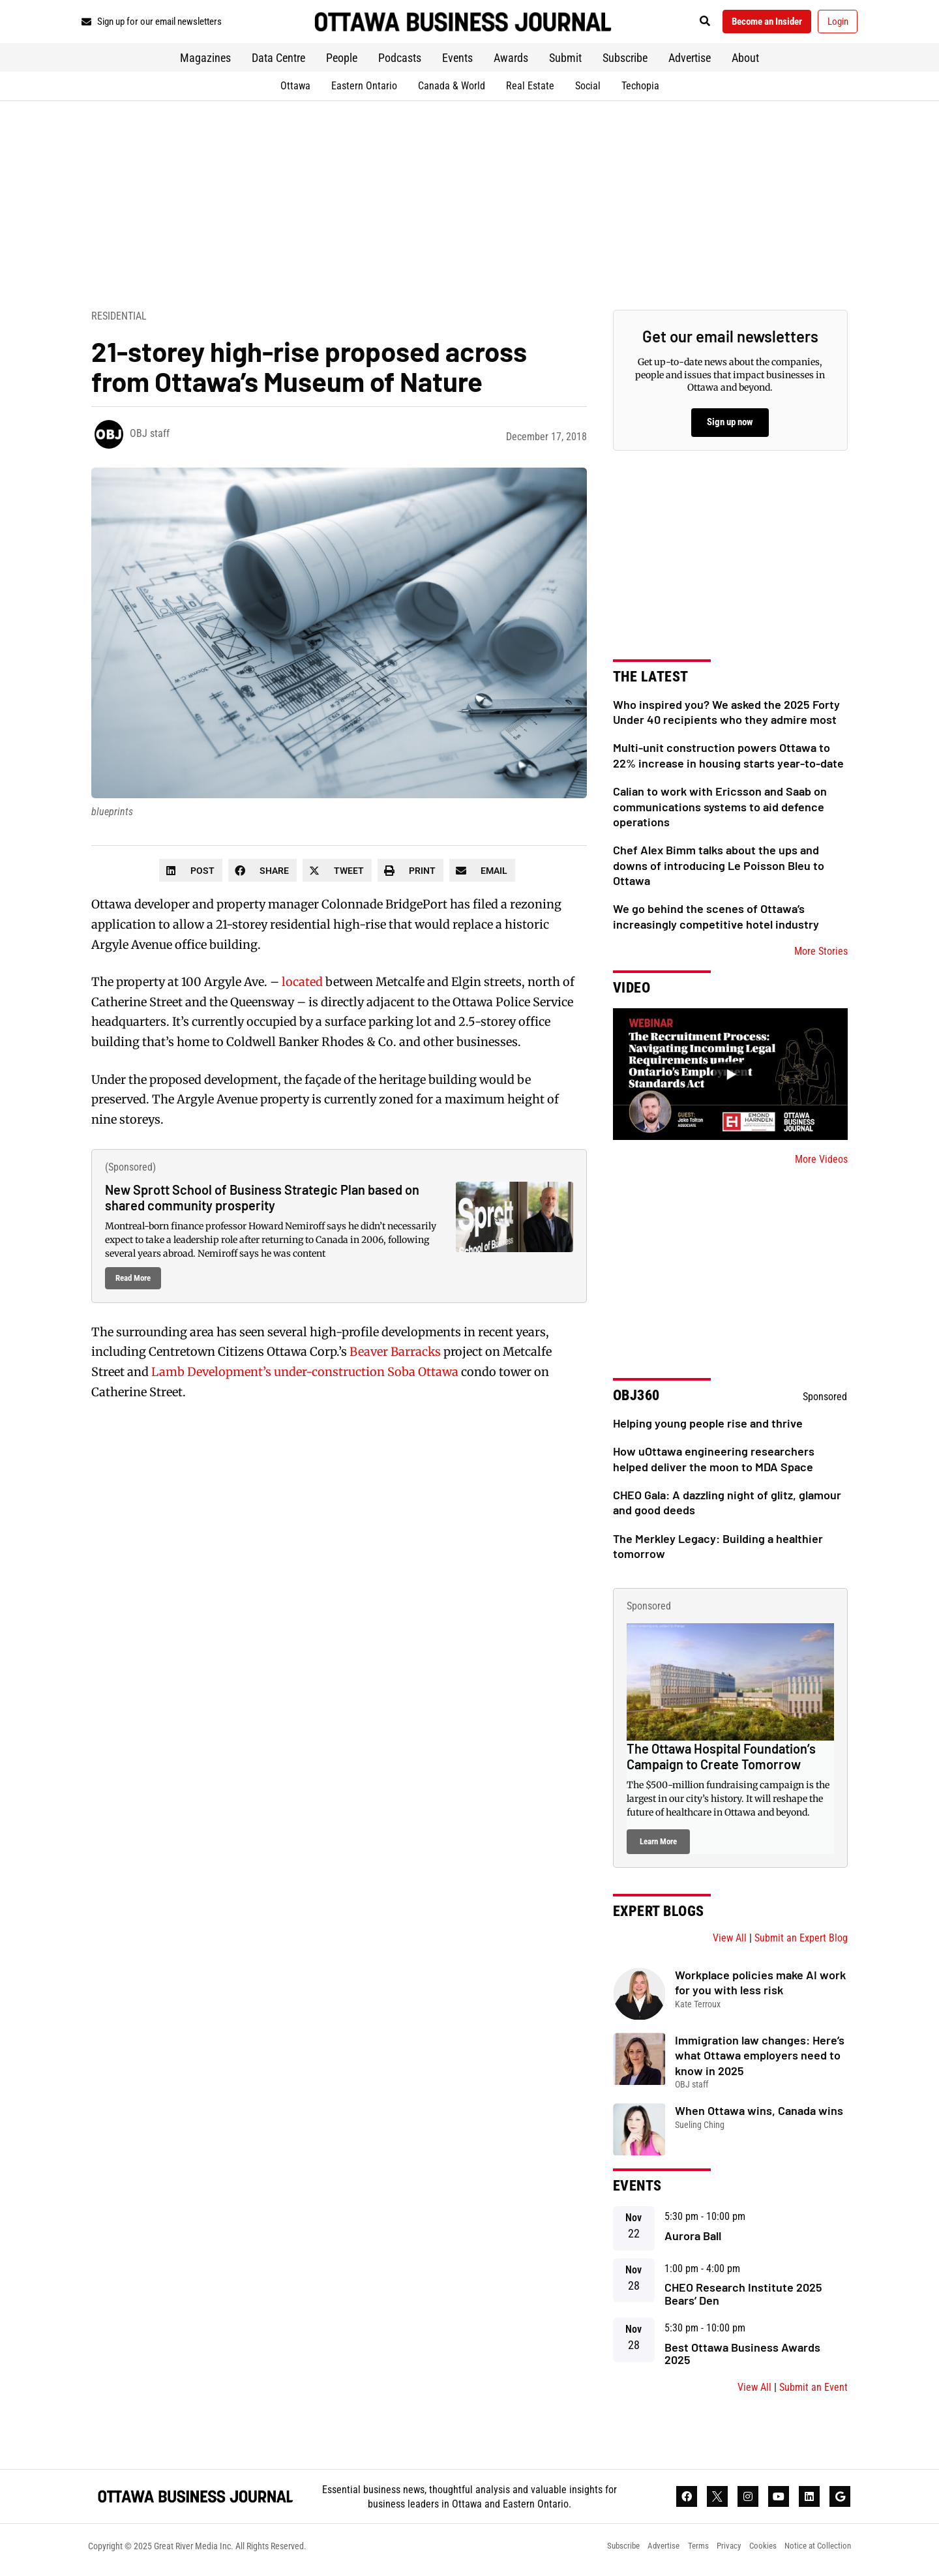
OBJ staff (150, 438)
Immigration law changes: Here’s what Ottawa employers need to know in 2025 (759, 2059)
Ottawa (295, 89)
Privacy (719, 2553)
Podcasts (399, 62)
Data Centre (278, 62)
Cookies (756, 2553)
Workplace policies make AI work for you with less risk (760, 1986)
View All (730, 1942)
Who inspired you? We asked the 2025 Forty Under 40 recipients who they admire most (726, 715)
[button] (687, 24)
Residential (119, 320)
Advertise (689, 62)
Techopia (640, 89)
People (341, 62)
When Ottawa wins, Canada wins (759, 2115)
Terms (685, 2553)
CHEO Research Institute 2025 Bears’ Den (743, 2298)
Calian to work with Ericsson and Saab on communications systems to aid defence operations (720, 810)
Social (588, 89)
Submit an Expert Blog (801, 1942)
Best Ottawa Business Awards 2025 (742, 2357)
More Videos (821, 1164)
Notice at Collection (816, 2553)
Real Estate (530, 89)
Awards (511, 62)
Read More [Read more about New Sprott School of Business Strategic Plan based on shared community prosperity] (133, 1282)
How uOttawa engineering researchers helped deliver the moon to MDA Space (713, 1463)
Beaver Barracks (395, 1356)
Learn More (658, 1845)
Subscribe (625, 62)
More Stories (821, 956)
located (302, 986)
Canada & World (451, 89)
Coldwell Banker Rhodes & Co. (311, 1046)
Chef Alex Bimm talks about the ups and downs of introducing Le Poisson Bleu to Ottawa (718, 869)
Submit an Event (813, 2392)
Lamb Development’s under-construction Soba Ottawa (304, 1376)
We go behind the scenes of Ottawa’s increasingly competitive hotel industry (716, 920)
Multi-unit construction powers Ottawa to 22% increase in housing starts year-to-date (728, 759)
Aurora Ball (692, 2239)
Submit (565, 62)
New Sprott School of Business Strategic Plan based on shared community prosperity (262, 1201)
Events (457, 62)
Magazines (205, 62)
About (745, 62)
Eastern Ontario (364, 89)
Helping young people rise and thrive (708, 1427)
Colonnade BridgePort (384, 908)
